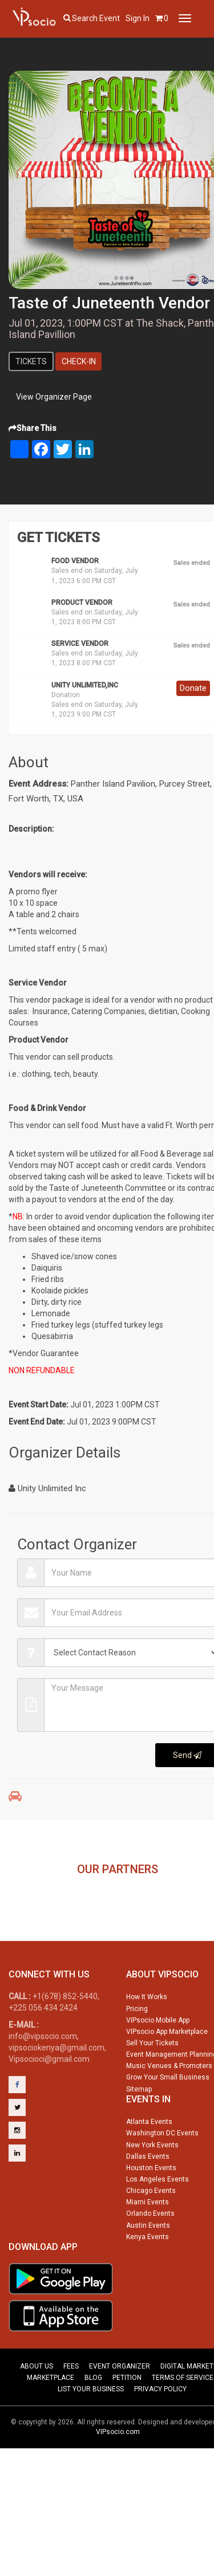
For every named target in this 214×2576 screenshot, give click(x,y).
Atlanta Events (149, 2168)
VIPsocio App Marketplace (167, 2078)
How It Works (146, 2044)
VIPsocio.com (118, 2479)
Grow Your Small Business (167, 2124)
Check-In (79, 361)
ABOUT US (36, 2413)
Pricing (137, 2056)
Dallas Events (147, 2203)
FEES (71, 2413)
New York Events (152, 2192)
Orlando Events (150, 2260)
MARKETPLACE (50, 2424)
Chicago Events (151, 2237)
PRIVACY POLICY (160, 2436)
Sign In (138, 18)
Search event (96, 18)
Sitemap (139, 2136)
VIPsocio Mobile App (157, 2067)
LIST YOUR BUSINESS (91, 2436)
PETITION (127, 2424)
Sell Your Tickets (152, 2090)
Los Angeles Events (157, 2226)
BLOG (93, 2424)
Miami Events (147, 2249)
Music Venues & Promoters (169, 2113)
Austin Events (148, 2272)
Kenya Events (147, 2284)
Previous (15, 1906)
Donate (193, 688)
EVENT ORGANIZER (119, 2413)
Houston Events (151, 2215)
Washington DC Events (162, 2180)
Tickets (31, 361)
